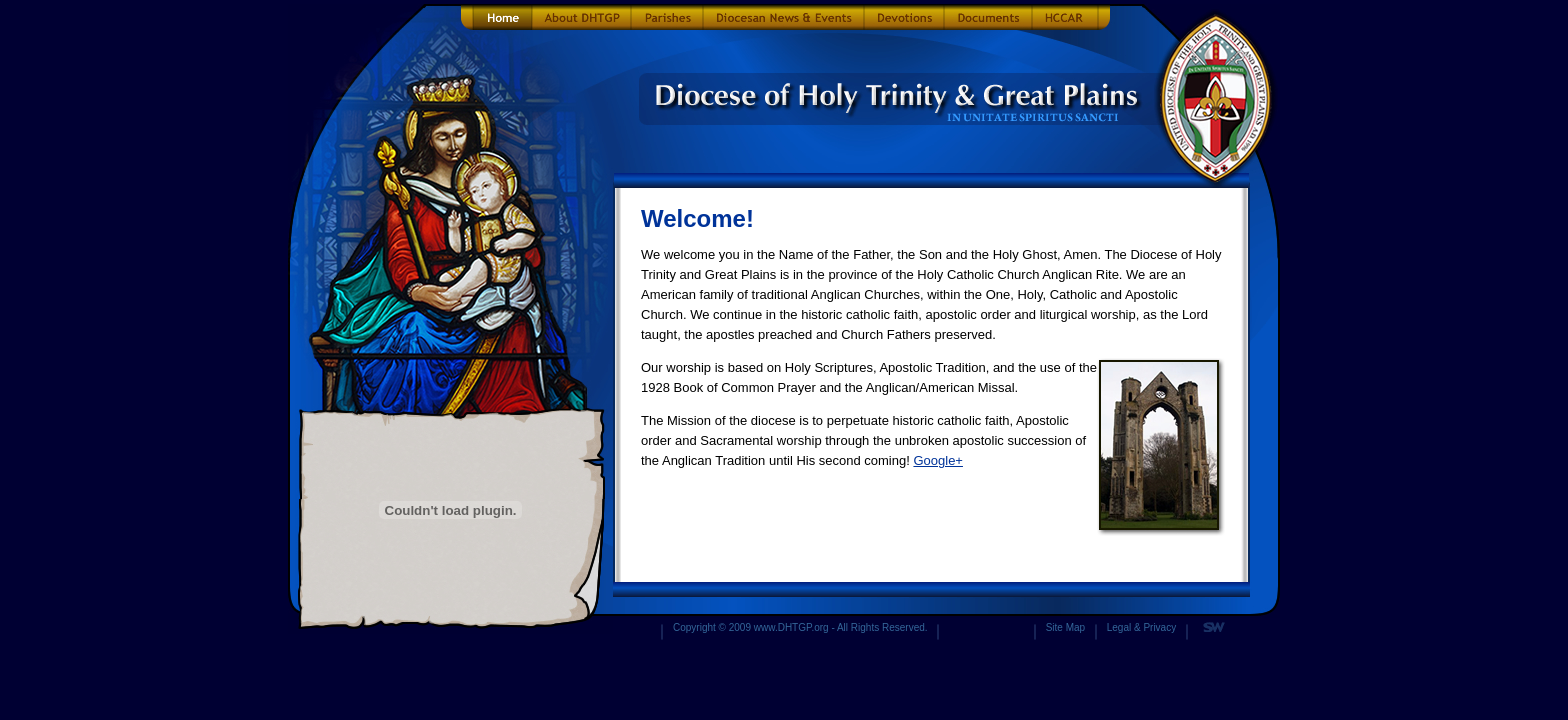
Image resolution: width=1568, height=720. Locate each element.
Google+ (938, 460)
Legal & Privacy (1141, 627)
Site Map (1065, 627)
